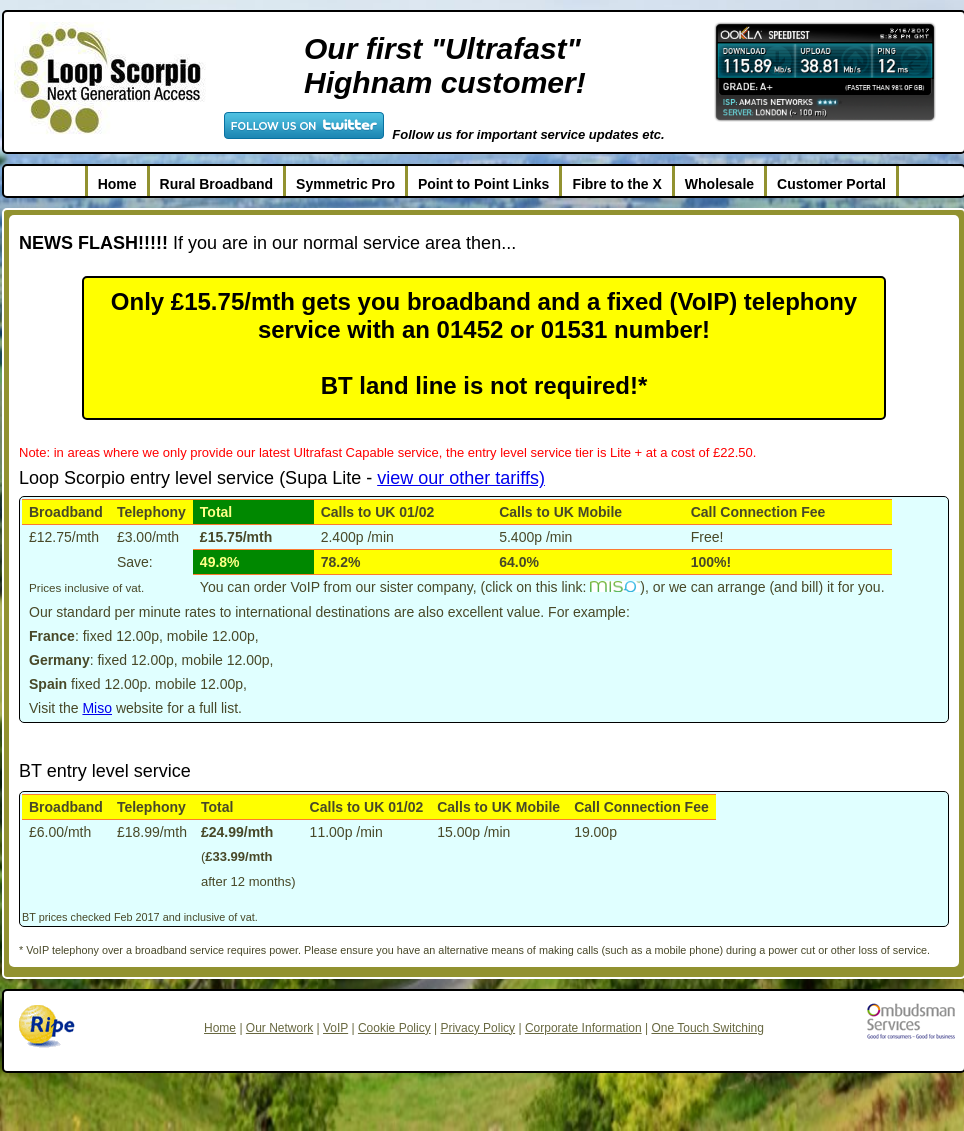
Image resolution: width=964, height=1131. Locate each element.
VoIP (335, 1028)
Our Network (279, 1028)
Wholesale (719, 184)
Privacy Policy (477, 1028)
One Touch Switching (707, 1028)
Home (117, 184)
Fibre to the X (616, 184)
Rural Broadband (217, 184)
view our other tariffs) (461, 478)
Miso (97, 708)
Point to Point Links (483, 184)
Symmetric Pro (345, 184)
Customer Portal (831, 184)
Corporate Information (583, 1028)
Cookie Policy (394, 1028)
